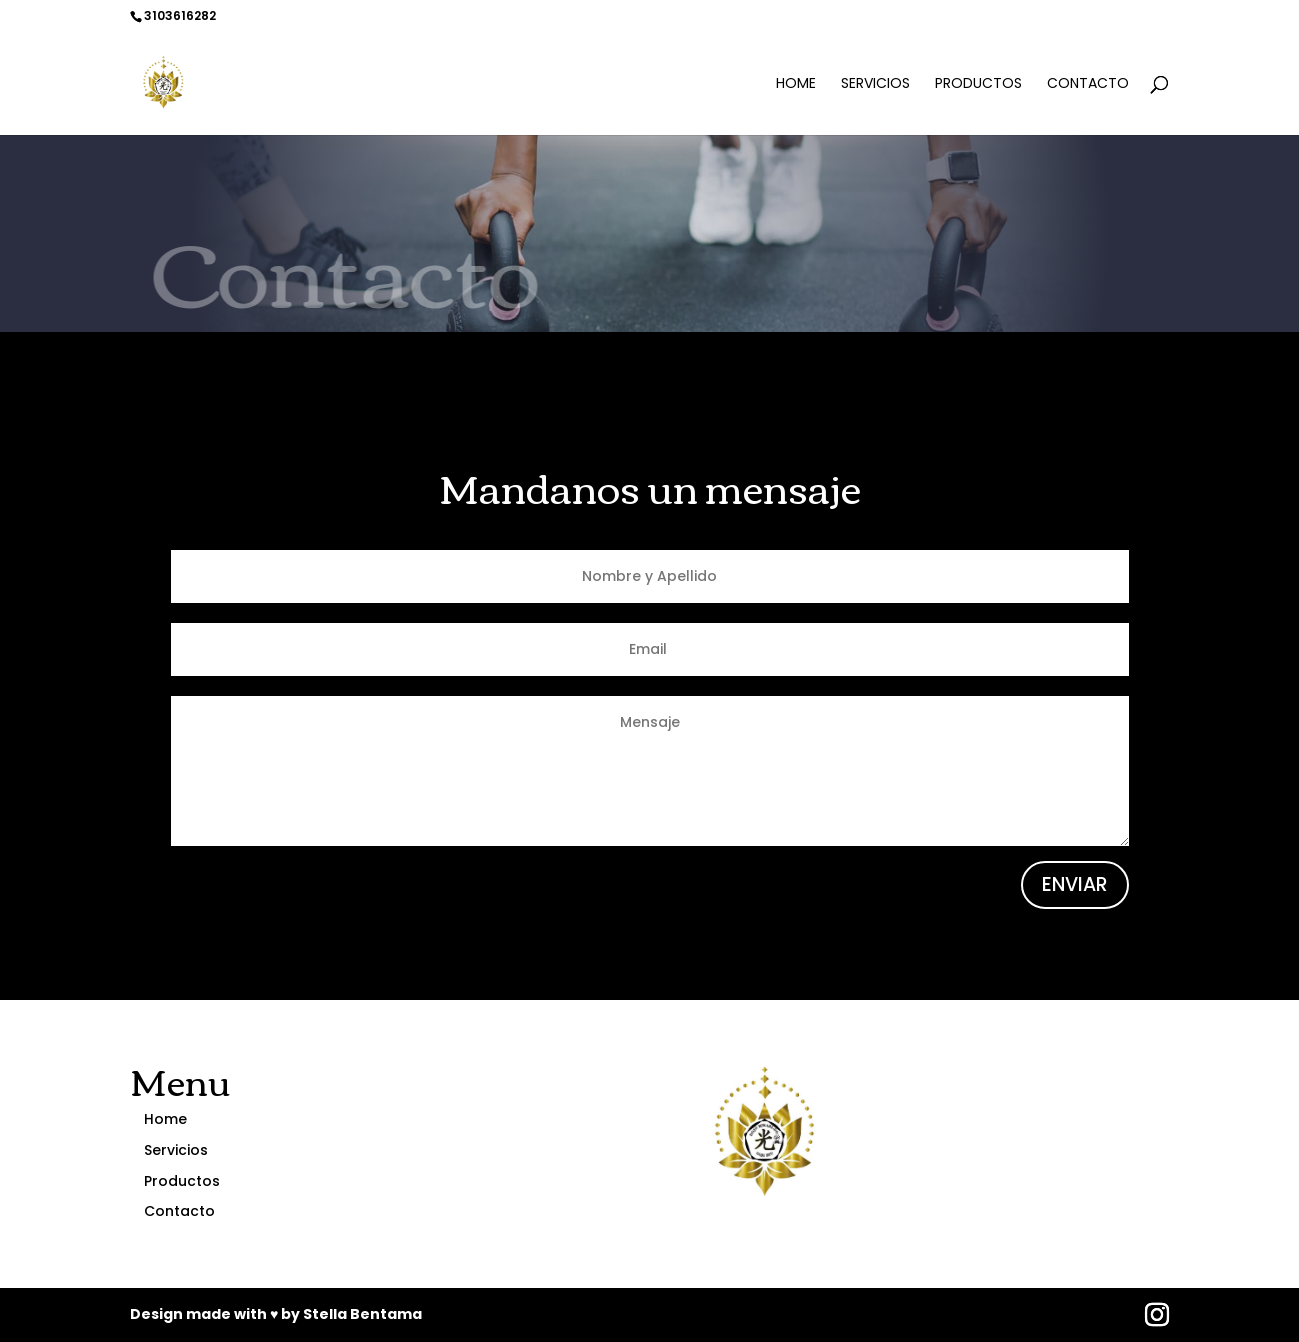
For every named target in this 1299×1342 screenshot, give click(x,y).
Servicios (875, 84)
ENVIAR (1075, 884)
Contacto (1088, 84)
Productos (978, 84)
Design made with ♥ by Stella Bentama (276, 1314)
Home (796, 84)
